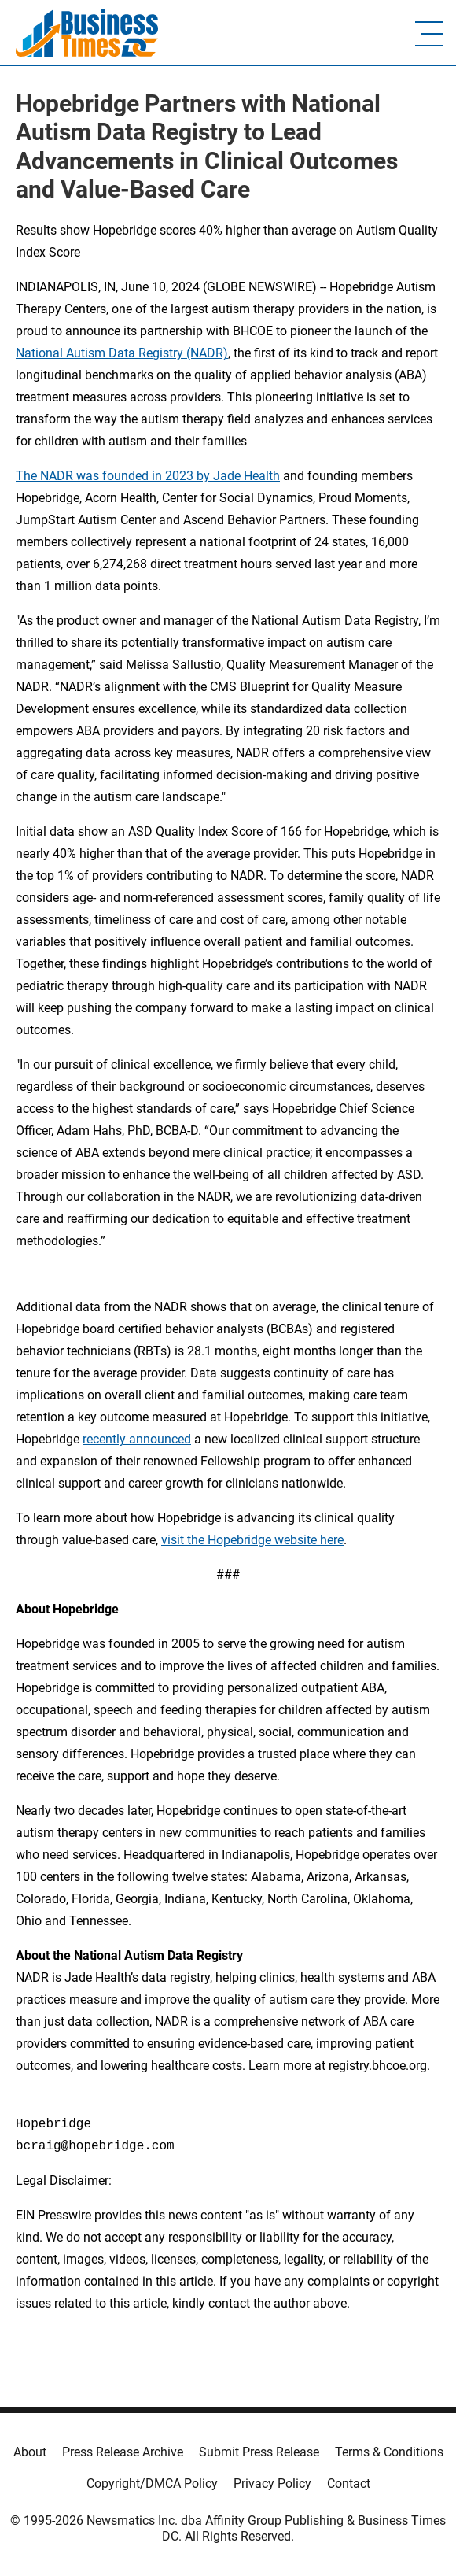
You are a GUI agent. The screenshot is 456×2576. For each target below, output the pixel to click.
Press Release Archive (122, 2452)
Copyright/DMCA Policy (152, 2483)
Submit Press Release (259, 2452)
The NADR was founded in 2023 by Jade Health (148, 475)
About (29, 2452)
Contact (348, 2483)
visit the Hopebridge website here (252, 1539)
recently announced (137, 1439)
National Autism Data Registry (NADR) (122, 353)
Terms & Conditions (389, 2452)
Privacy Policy (272, 2483)
